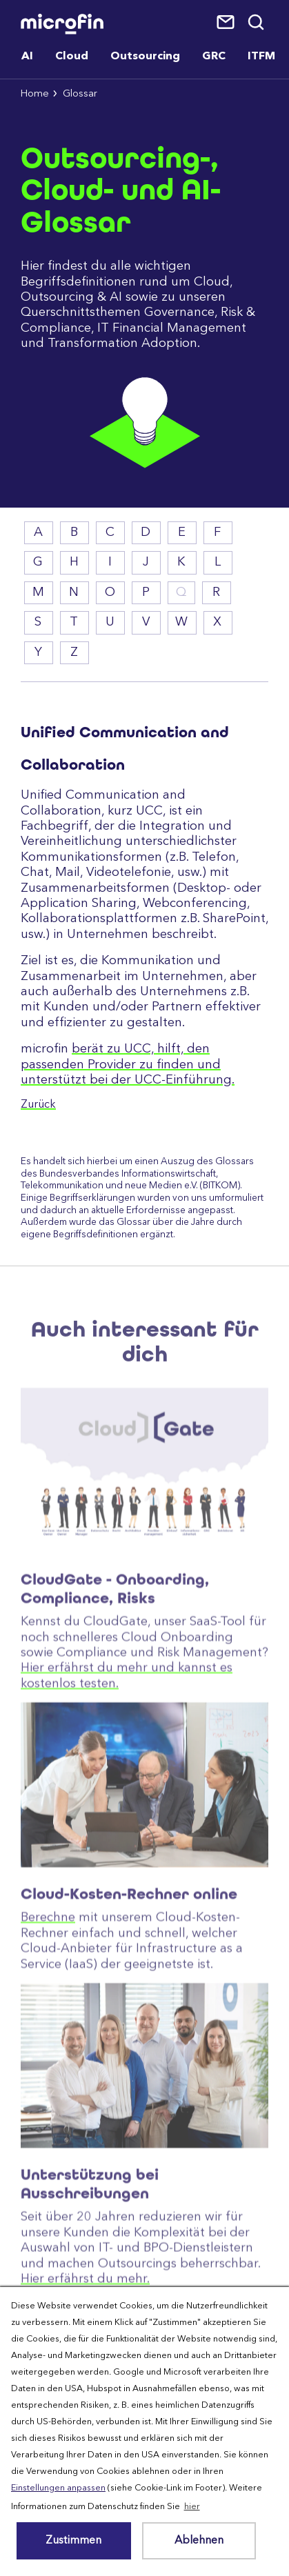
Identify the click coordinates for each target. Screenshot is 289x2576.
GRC (214, 56)
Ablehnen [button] (199, 2540)
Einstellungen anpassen (58, 2488)
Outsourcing (145, 56)
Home (35, 94)
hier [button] (192, 2506)
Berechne (48, 2007)
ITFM (261, 56)
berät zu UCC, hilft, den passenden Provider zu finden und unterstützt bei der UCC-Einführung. (128, 1064)
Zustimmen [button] (73, 2540)
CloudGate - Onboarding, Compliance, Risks (115, 1678)
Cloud (71, 56)
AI (27, 56)
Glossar (80, 94)
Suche (257, 23)
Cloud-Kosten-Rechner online (129, 1984)
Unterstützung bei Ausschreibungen (90, 2274)
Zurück (38, 1104)
